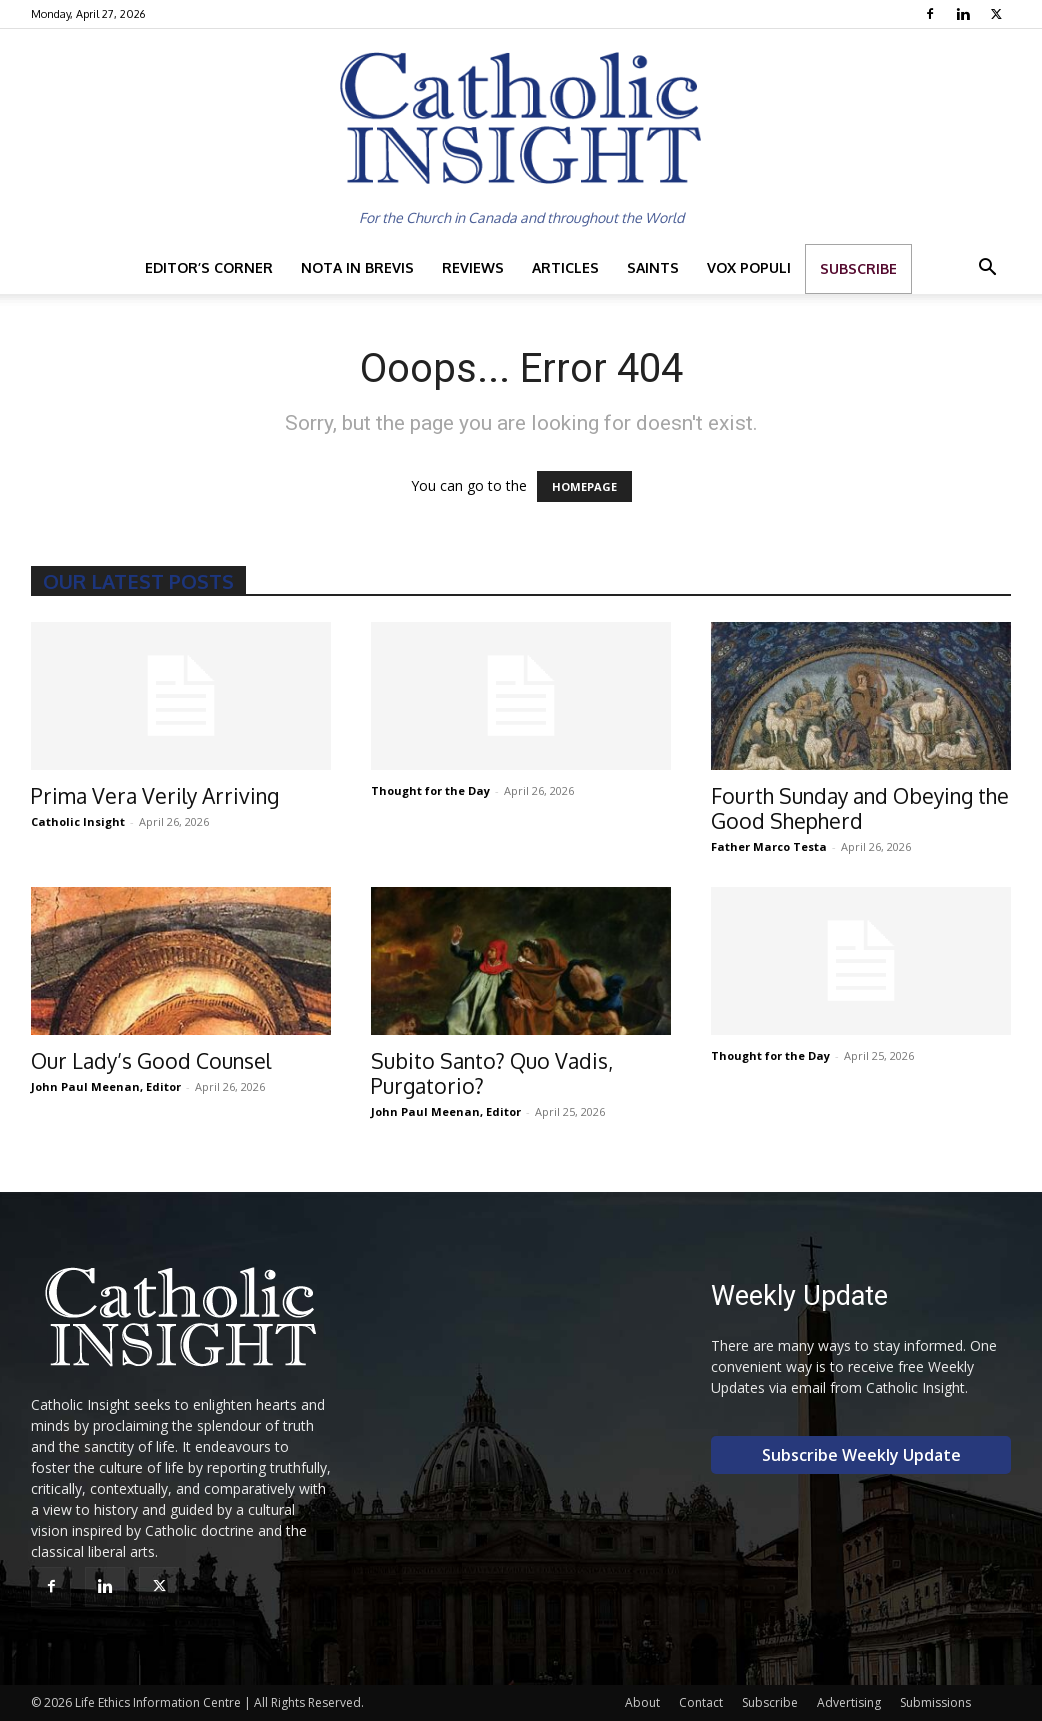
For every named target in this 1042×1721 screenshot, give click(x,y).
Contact (701, 1702)
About (642, 1702)
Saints (653, 267)
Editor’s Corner (209, 267)
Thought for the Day (430, 790)
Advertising (849, 1702)
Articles (565, 267)
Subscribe (858, 268)
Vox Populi (749, 267)
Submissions (935, 1702)
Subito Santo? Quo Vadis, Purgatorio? (492, 1073)
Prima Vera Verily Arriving (155, 795)
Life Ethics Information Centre (158, 1702)
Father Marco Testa (769, 846)
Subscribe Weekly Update (861, 1455)
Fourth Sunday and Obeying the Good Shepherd (860, 808)
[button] (987, 269)
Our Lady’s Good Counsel (151, 1060)
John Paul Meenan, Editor (106, 1086)
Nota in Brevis (357, 267)
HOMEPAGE (584, 486)
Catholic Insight (78, 821)
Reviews (473, 267)
